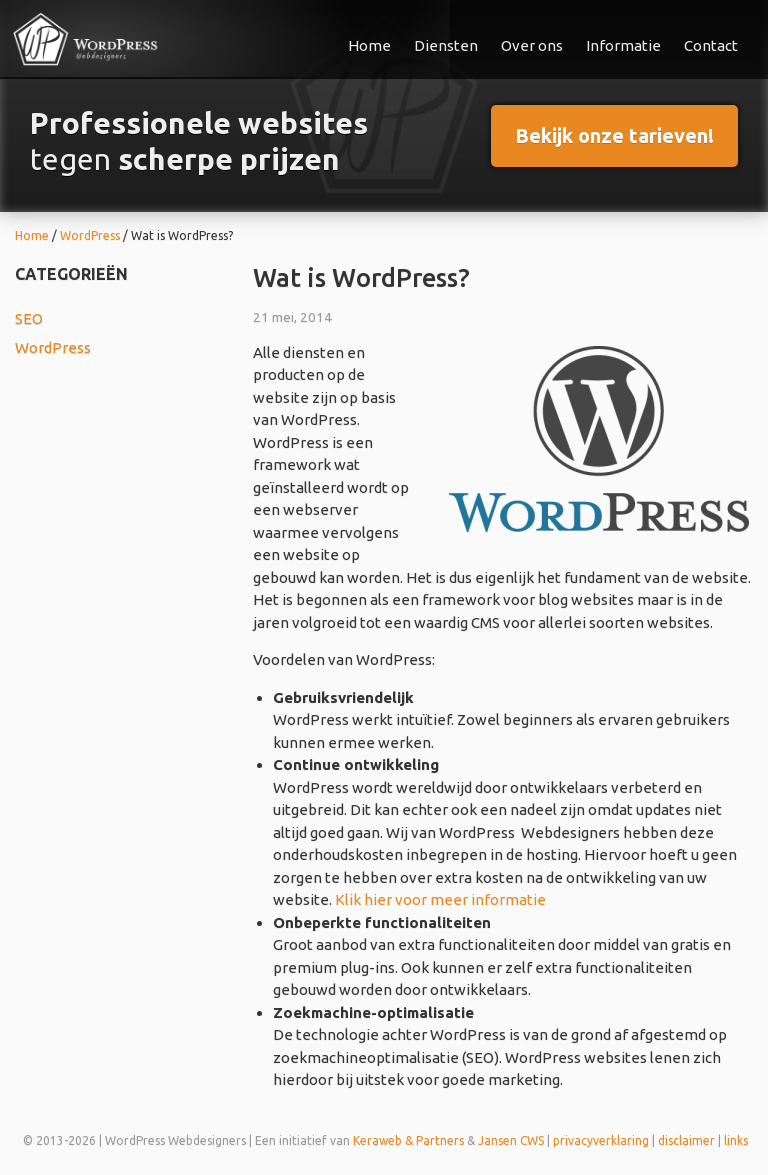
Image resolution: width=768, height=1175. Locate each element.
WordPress (53, 347)
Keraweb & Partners (408, 1140)
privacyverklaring (601, 1140)
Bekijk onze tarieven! (614, 135)
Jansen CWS (511, 1140)
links (736, 1140)
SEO (29, 318)
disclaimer (686, 1140)
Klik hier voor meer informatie (440, 899)
